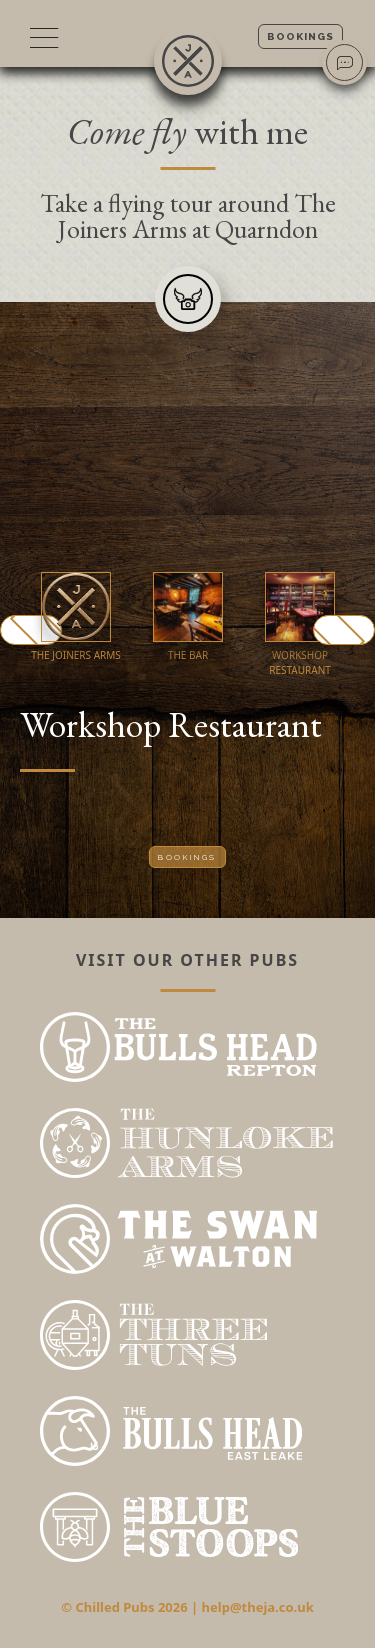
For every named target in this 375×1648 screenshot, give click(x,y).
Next (344, 630)
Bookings (300, 36)
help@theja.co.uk (258, 1607)
